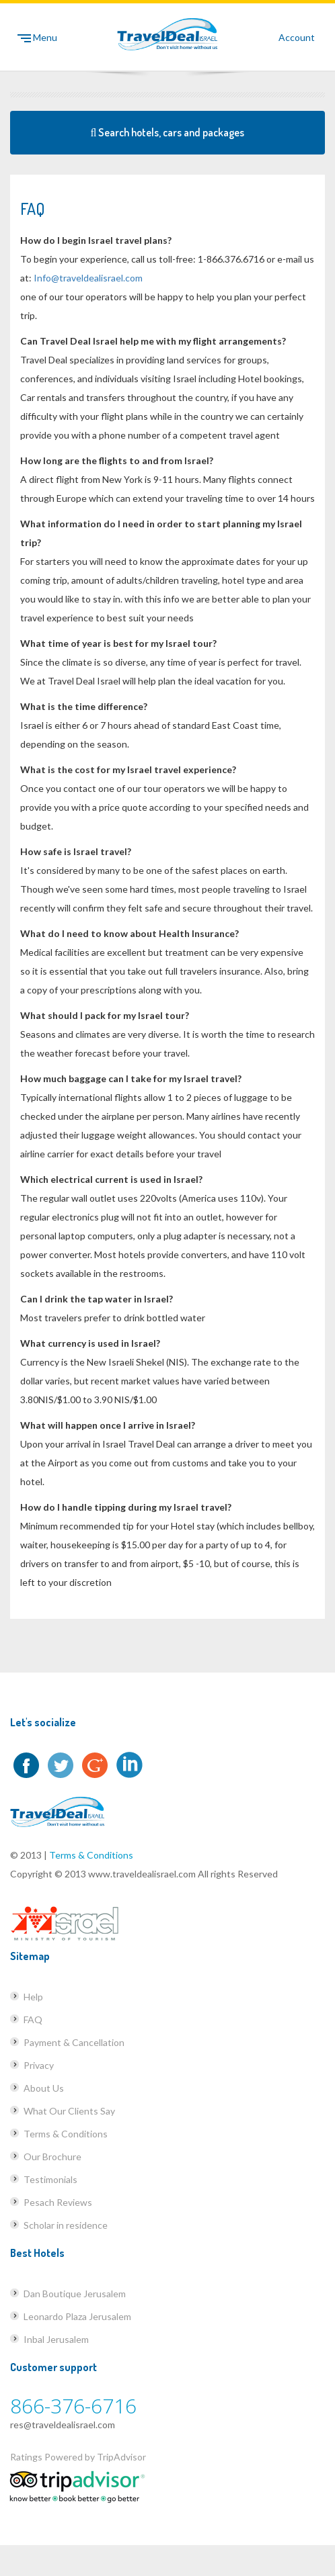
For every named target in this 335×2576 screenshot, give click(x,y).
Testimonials (50, 2179)
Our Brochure (52, 2156)
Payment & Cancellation (74, 2042)
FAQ (33, 2019)
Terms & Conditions (91, 1855)
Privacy (39, 2065)
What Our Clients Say (69, 2111)
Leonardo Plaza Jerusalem (77, 2316)
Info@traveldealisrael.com (88, 277)
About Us (44, 2088)
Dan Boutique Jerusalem (75, 2293)
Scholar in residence (66, 2225)
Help (33, 1996)
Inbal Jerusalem (56, 2339)
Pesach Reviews (58, 2202)
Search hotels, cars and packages (168, 132)
